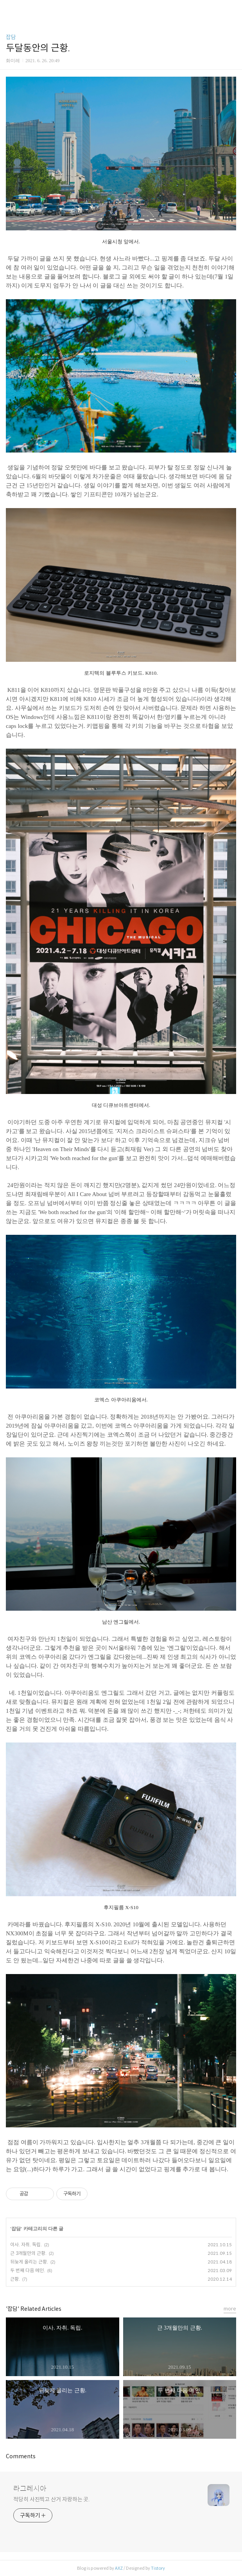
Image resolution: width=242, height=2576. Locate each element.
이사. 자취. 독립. (26, 2244)
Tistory (158, 2568)
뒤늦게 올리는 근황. (29, 2262)
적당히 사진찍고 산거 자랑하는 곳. (51, 2499)
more (230, 2308)
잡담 (11, 37)
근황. (15, 2279)
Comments (21, 2456)
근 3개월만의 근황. (28, 2253)
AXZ (119, 2568)
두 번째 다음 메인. (27, 2270)
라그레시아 (30, 2488)
